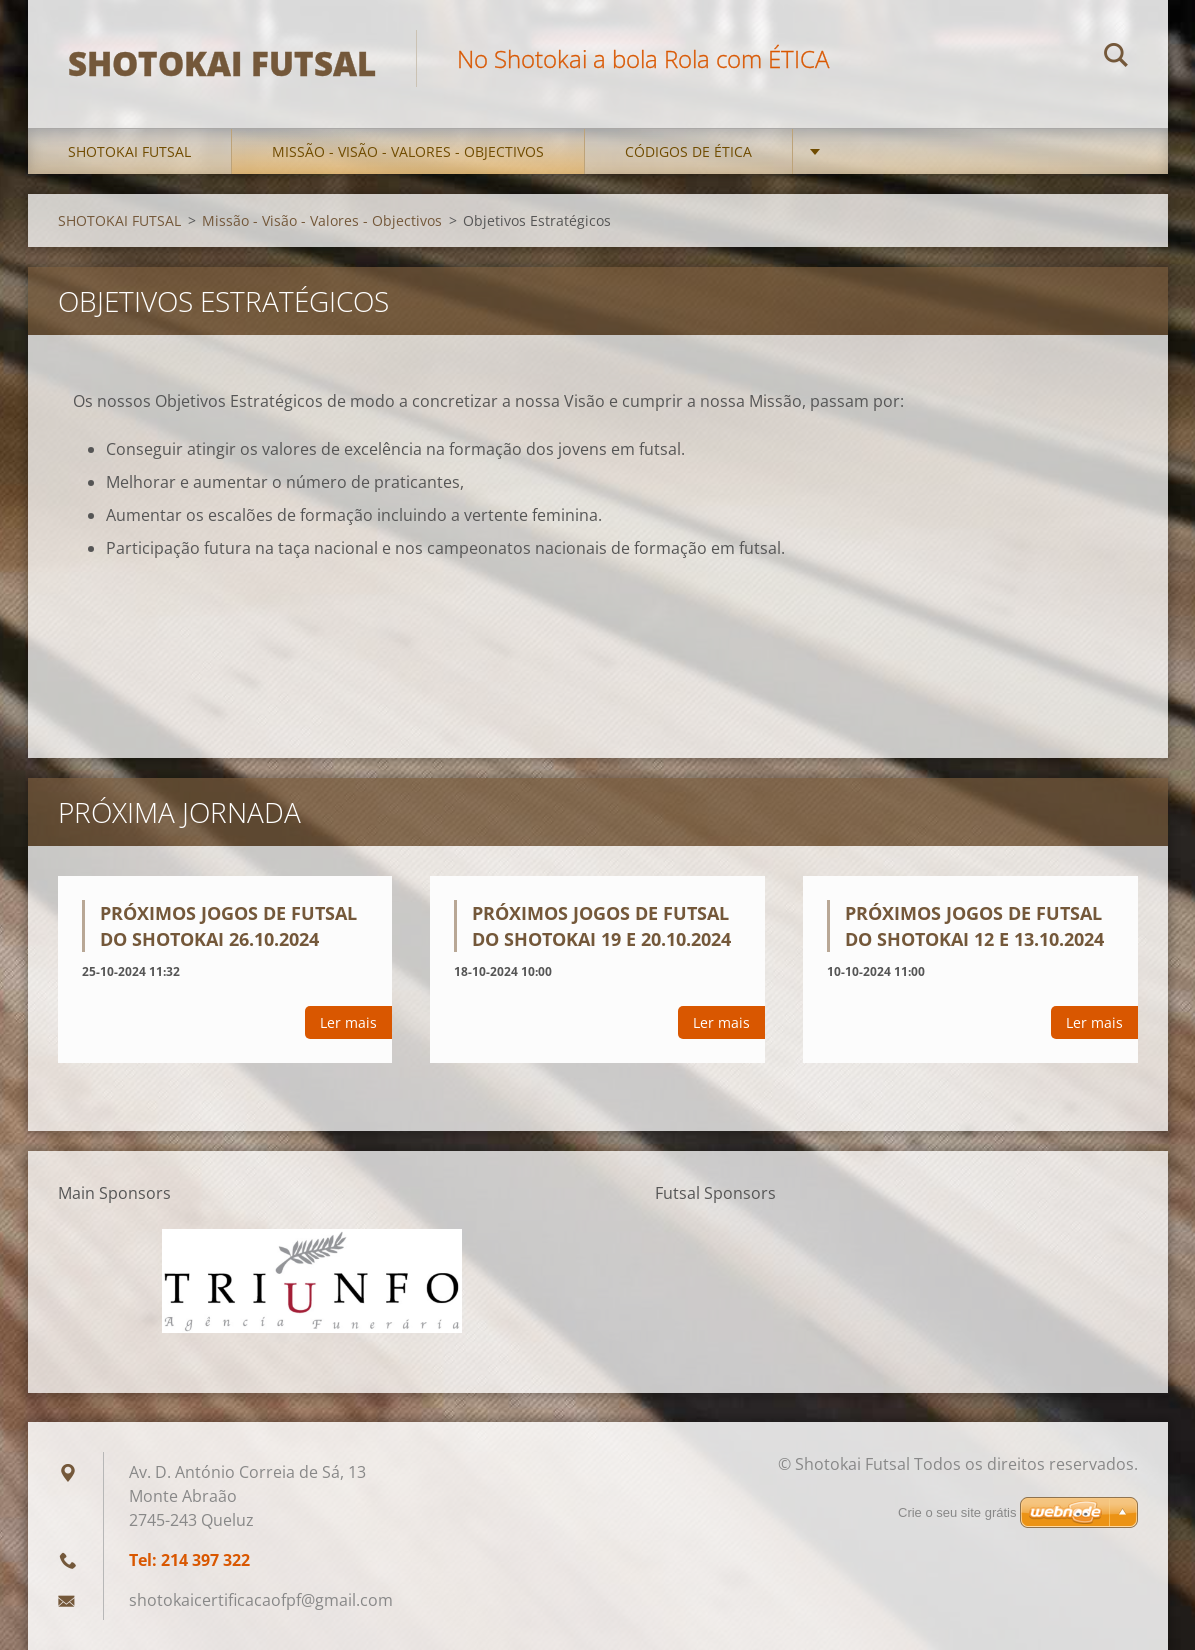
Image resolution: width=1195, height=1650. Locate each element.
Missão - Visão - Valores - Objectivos (408, 151)
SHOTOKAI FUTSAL (129, 151)
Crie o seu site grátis (957, 1512)
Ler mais (348, 1022)
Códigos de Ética (688, 151)
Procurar (1116, 58)
